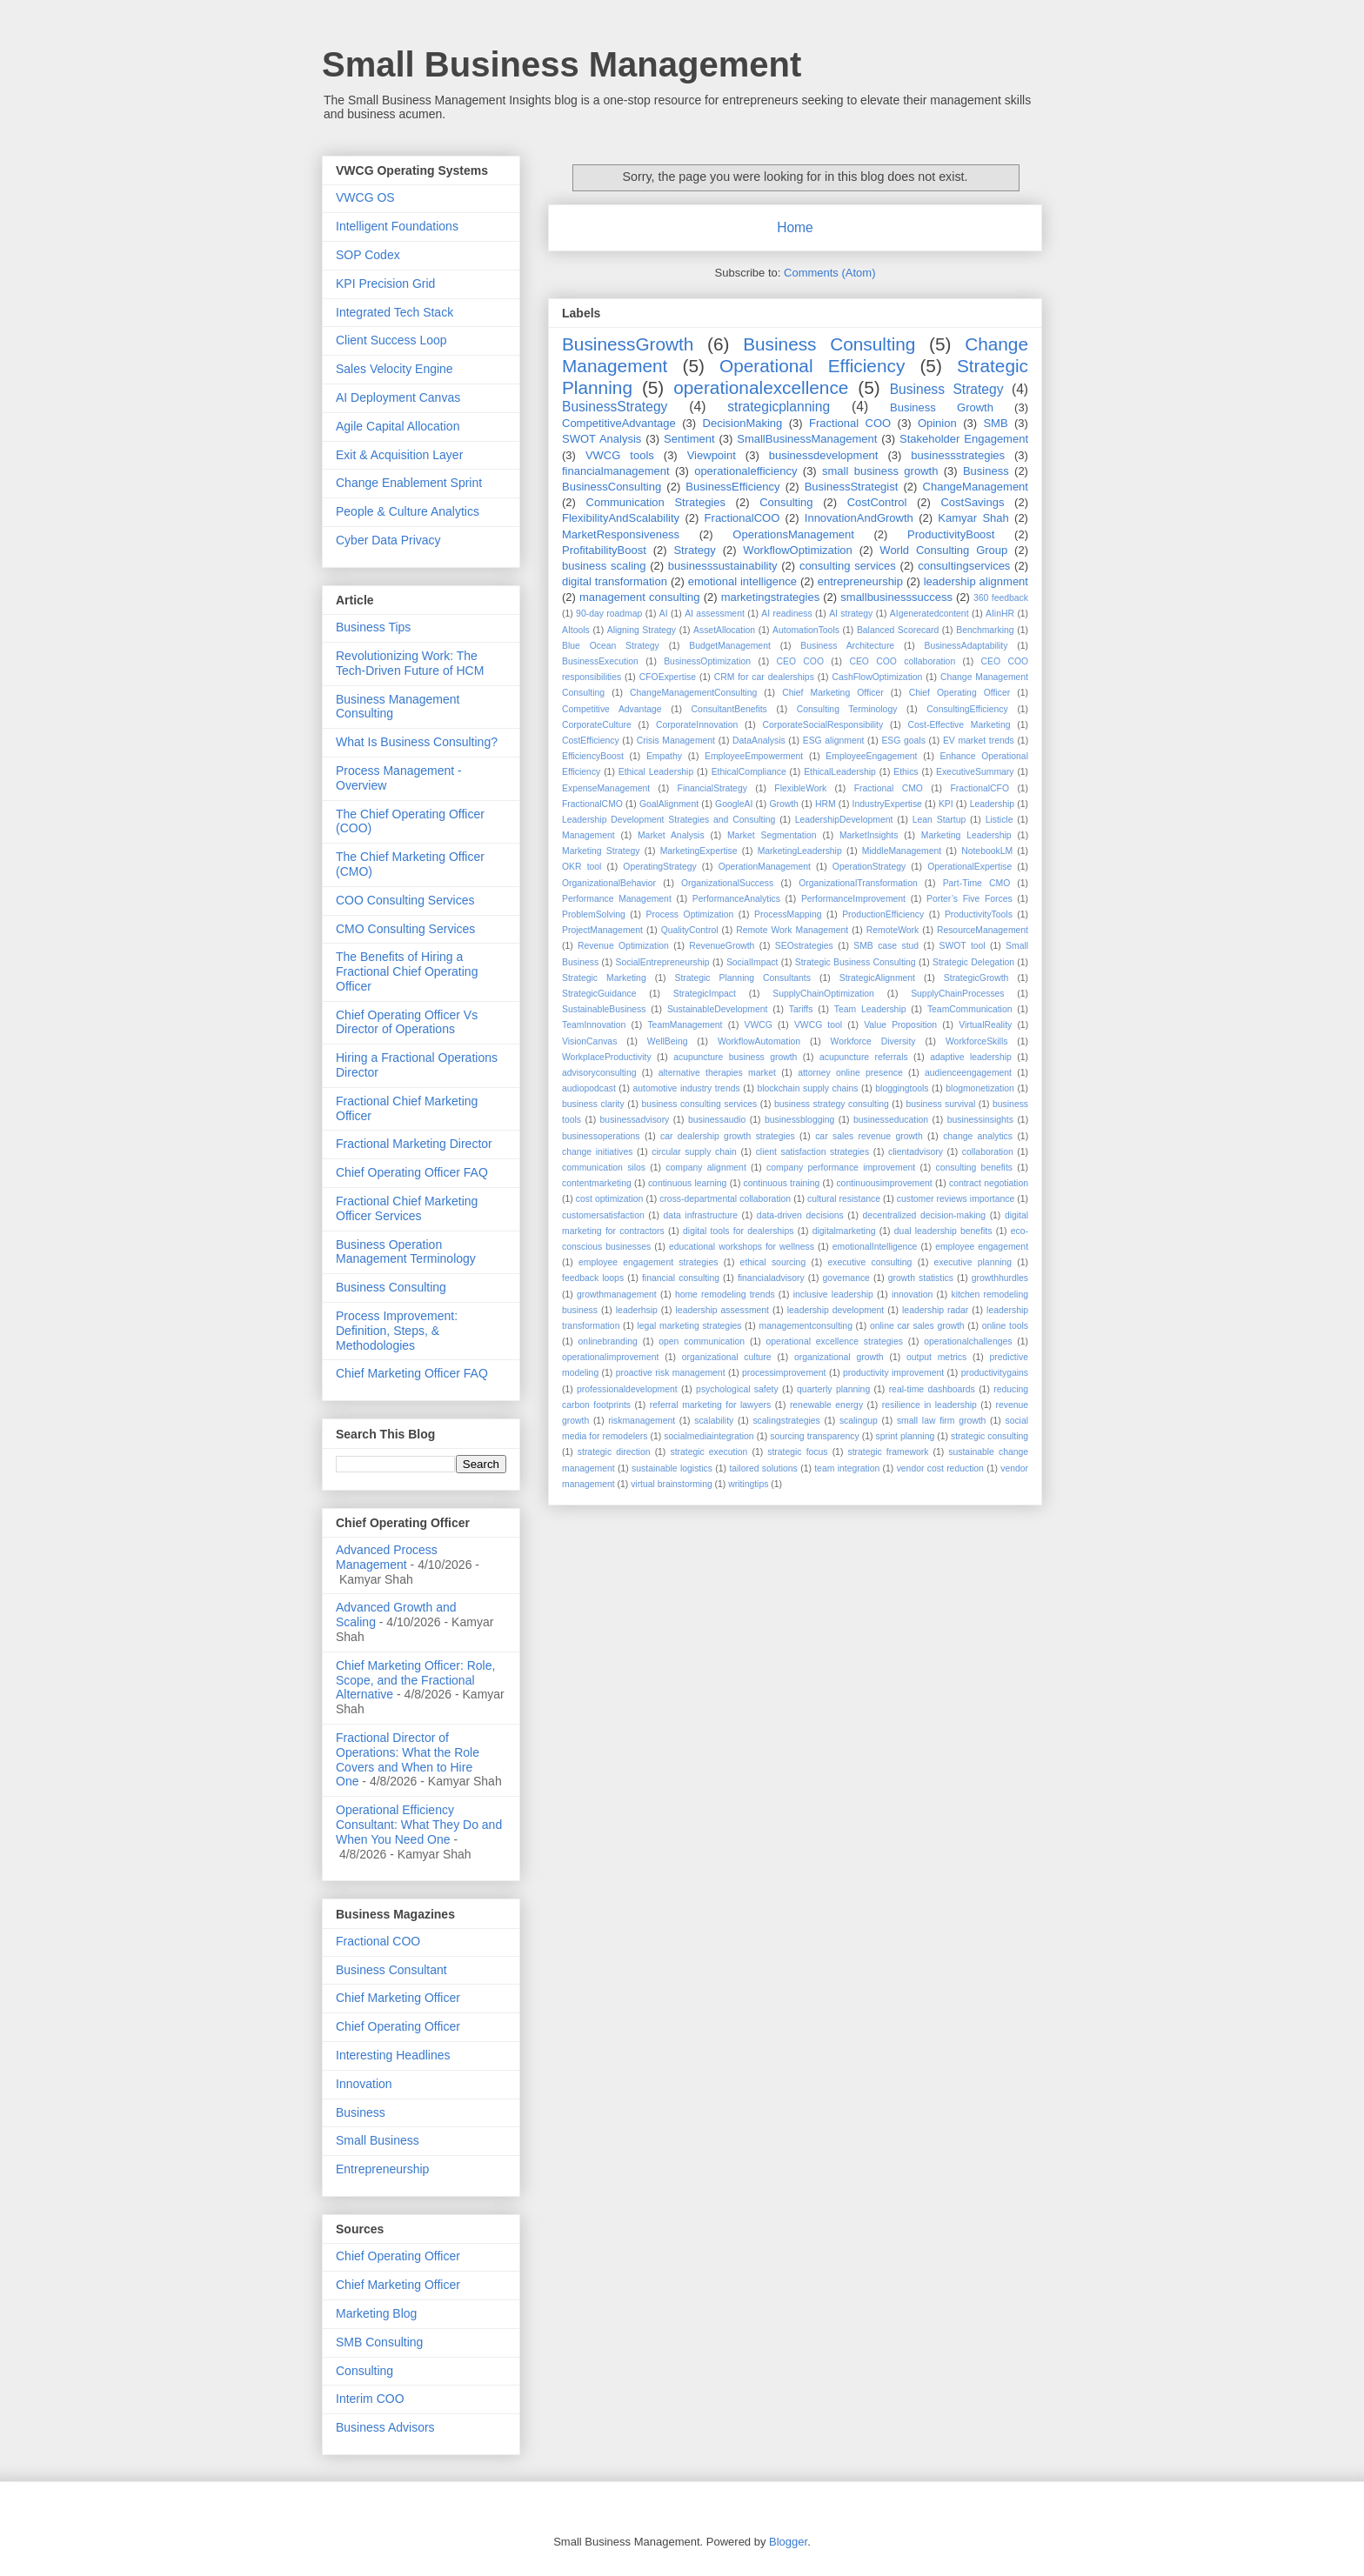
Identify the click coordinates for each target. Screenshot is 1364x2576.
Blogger (788, 2541)
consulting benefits (974, 1167)
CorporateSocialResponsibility (823, 725)
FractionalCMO (592, 804)
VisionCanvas (589, 1041)
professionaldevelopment (627, 1389)
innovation (912, 1294)
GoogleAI (733, 804)
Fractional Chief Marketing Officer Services (407, 1208)
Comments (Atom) (829, 272)
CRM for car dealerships (764, 677)
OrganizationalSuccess (727, 883)
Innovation (364, 2084)
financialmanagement (616, 470)
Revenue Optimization (623, 946)
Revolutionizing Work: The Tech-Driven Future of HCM (410, 663)
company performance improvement (840, 1167)
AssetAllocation (724, 630)
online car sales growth (917, 1326)
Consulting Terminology (847, 709)
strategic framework (887, 1452)
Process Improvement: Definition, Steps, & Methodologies (397, 1330)
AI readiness (786, 613)
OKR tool (581, 866)
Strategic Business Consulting (855, 962)
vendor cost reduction (940, 1468)
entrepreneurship (860, 581)
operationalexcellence (760, 387)
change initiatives (597, 1152)
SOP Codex (368, 255)
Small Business (377, 2140)
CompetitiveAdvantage (619, 423)
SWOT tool (962, 946)
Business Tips (373, 627)
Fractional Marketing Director (414, 1144)
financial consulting (680, 1278)
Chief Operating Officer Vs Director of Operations (407, 1022)
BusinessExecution (600, 661)
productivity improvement (893, 1373)
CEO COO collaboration (902, 661)
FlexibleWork (800, 788)
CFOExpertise (667, 677)
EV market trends (978, 740)
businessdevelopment (824, 455)
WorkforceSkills (976, 1041)
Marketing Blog (376, 2313)
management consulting (639, 597)
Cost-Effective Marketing (959, 725)
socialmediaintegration (708, 1436)
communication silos (603, 1167)
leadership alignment (976, 581)
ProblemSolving (593, 914)
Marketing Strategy (601, 851)
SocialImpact (752, 962)
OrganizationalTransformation (858, 883)
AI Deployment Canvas (398, 397)
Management (588, 835)
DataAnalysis (759, 740)
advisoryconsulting (599, 1073)
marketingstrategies (770, 597)
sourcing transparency (814, 1436)
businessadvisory (635, 1119)
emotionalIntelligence (875, 1246)
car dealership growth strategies (727, 1136)
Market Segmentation (772, 835)
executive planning (973, 1262)
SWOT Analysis (601, 438)
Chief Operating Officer (960, 692)
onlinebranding (608, 1341)
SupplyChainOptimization (823, 993)
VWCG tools (619, 455)
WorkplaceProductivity (607, 1057)
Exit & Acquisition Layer (399, 455)
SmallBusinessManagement (807, 438)
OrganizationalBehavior (609, 883)
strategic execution (708, 1452)
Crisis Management (676, 740)
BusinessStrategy (614, 406)
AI (663, 613)
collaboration (987, 1152)
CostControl (877, 502)
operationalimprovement (610, 1357)
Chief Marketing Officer (833, 692)
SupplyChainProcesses (957, 993)
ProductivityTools (979, 914)
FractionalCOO (742, 517)
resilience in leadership (929, 1405)
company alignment (705, 1167)
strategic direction (614, 1452)
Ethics (905, 772)
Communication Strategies (655, 502)
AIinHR (1000, 613)
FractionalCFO (979, 788)
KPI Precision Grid (385, 283)
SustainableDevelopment (717, 1009)
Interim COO (370, 2399)
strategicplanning (778, 406)
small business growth (880, 470)
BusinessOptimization (707, 661)
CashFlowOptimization (877, 677)
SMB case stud (886, 946)
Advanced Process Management (387, 1557)
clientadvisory (915, 1152)
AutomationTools (805, 630)
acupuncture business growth (735, 1057)
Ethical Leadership (655, 772)
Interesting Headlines (393, 2055)
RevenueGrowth (721, 946)
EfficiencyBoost (593, 756)
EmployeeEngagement (871, 756)
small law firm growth (941, 1420)
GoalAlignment (669, 804)
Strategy (694, 550)
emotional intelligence (742, 581)
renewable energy (826, 1405)
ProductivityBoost (950, 534)
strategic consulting (989, 1436)
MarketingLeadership (800, 851)
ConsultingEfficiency (966, 709)
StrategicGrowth (976, 978)
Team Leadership (870, 1009)
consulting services (847, 565)
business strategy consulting (831, 1104)
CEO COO (801, 661)
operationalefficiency (745, 470)
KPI (946, 804)
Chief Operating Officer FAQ (412, 1172)
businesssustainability (723, 565)
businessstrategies (958, 455)
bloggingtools (901, 1088)
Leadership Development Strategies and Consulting (668, 819)
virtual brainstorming (671, 1484)
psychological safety (737, 1389)
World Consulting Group (943, 550)
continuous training (782, 1183)
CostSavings (972, 502)
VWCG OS (365, 197)
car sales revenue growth (869, 1136)
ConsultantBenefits (729, 709)
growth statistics (920, 1278)
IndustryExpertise (887, 804)
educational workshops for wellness (741, 1246)
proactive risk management (670, 1373)
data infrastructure (701, 1215)
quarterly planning (833, 1389)
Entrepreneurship (382, 2169)
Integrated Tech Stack (394, 312)
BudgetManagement (730, 646)
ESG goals (903, 740)
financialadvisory (771, 1278)
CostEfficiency (590, 740)
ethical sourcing (773, 1262)
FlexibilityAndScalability (620, 517)
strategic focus (797, 1452)
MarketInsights (869, 835)
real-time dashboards (932, 1389)
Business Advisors (385, 2427)
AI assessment (715, 613)
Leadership (992, 804)
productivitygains (994, 1373)
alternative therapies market (717, 1073)
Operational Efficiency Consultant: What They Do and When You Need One (419, 1824)
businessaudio (717, 1119)
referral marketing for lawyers (710, 1405)
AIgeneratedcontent (929, 613)
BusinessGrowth (627, 344)
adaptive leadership (971, 1057)
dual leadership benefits (943, 1231)
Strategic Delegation (973, 962)
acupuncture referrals (863, 1057)
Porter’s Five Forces (969, 899)
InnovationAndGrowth (859, 517)
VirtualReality (985, 1025)
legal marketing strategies (689, 1326)
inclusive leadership (833, 1294)
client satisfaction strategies (812, 1152)
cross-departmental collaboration (725, 1199)
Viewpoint (711, 455)
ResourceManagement (982, 930)
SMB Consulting (379, 2342)
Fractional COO (850, 423)
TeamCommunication (970, 1009)
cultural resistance (843, 1199)
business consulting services (699, 1104)
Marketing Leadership (966, 835)
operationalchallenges (968, 1341)
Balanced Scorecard (898, 630)
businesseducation (890, 1119)
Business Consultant (391, 1970)
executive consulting (869, 1262)
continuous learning (687, 1183)
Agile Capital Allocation (397, 426)
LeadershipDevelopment (844, 819)
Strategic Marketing (604, 978)
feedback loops (593, 1278)
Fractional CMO (888, 788)
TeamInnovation (593, 1025)
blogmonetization (980, 1088)
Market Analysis (671, 835)
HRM (825, 804)
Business (986, 470)
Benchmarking (984, 630)
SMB (995, 423)
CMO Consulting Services (405, 929)
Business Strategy (947, 389)
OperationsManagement (792, 534)
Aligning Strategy (641, 630)
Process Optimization (690, 914)
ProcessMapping (787, 914)
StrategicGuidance (599, 993)
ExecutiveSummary (975, 772)
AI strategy (851, 613)
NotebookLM (987, 851)
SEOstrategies (804, 946)
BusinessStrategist (852, 486)
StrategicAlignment (877, 978)
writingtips (748, 1484)
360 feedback (1000, 598)
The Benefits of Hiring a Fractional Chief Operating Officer (407, 971)
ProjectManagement (602, 930)
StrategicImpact (704, 993)
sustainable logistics (672, 1468)
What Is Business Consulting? (417, 742)
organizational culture (727, 1357)
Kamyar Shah (973, 517)
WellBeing (667, 1041)
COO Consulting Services (405, 900)
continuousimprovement (884, 1183)
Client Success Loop (391, 340)
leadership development (835, 1310)
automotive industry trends (686, 1088)
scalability (713, 1420)
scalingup (858, 1420)
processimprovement (784, 1373)
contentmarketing (597, 1183)
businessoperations (601, 1136)
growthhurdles (1000, 1278)
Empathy (664, 756)
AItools (576, 630)
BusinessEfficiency (732, 486)
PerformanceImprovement (853, 899)
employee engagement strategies (648, 1262)
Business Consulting (829, 344)
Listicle (999, 819)
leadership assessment (722, 1310)
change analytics (978, 1136)
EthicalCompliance (749, 772)
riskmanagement (641, 1420)
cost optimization (610, 1199)
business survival (941, 1104)
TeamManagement (684, 1025)
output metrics (936, 1357)
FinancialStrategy (712, 788)
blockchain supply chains (807, 1088)
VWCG (758, 1025)
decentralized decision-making (924, 1215)
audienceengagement (968, 1073)
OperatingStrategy (659, 866)
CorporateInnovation (697, 725)
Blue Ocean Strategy (610, 646)
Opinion (937, 423)
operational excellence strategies (834, 1341)
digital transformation (614, 581)
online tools (1005, 1326)
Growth (784, 804)
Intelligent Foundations (397, 226)
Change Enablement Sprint (409, 483)
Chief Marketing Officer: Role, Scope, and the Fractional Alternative (415, 1680)
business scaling (604, 565)
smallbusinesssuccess (896, 597)
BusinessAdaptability (966, 646)
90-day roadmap (609, 613)
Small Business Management (561, 64)
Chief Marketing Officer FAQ (412, 1373)
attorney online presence (850, 1073)
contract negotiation (988, 1183)
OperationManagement (765, 866)
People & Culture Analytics (407, 511)
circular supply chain (694, 1152)
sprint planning (904, 1436)
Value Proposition (900, 1025)
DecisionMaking (743, 423)
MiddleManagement (901, 851)
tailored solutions (763, 1468)
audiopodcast (589, 1088)
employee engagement (981, 1246)
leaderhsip (637, 1310)
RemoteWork (892, 930)
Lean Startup (939, 819)
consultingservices (964, 565)
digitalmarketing (844, 1231)
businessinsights (980, 1119)
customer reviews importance (956, 1199)
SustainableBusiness (603, 1009)
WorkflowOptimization (797, 550)
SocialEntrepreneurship (663, 962)
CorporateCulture (597, 725)
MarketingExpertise (699, 851)
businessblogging (799, 1119)
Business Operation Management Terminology (406, 1252)
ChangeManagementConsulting (693, 692)
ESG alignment (834, 740)
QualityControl (690, 930)
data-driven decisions (800, 1215)
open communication (702, 1341)
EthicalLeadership (840, 772)
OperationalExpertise (969, 866)
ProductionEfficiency (883, 914)
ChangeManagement (975, 486)
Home (795, 227)
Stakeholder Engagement (963, 438)
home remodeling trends (725, 1294)
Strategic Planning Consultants (743, 978)
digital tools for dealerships (738, 1231)
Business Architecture (847, 646)
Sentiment (689, 438)
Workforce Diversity (873, 1041)
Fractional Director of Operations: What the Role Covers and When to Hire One (407, 1759)
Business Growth (941, 407)
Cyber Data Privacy (388, 540)
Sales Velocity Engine (394, 369)
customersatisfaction (603, 1215)
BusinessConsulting (611, 486)
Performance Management (617, 899)
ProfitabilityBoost (604, 550)
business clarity (593, 1104)
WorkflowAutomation (759, 1041)
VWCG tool (818, 1025)
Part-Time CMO (977, 883)
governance (846, 1278)
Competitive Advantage (612, 709)
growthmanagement (617, 1294)
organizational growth (839, 1357)
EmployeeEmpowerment (754, 756)
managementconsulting (805, 1326)
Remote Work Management (792, 930)
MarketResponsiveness (620, 534)
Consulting (785, 502)
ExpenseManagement (606, 788)
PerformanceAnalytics (736, 899)
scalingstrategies (785, 1420)
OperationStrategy (869, 866)
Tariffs (801, 1009)
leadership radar (935, 1310)
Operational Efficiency (812, 366)
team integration (846, 1468)
